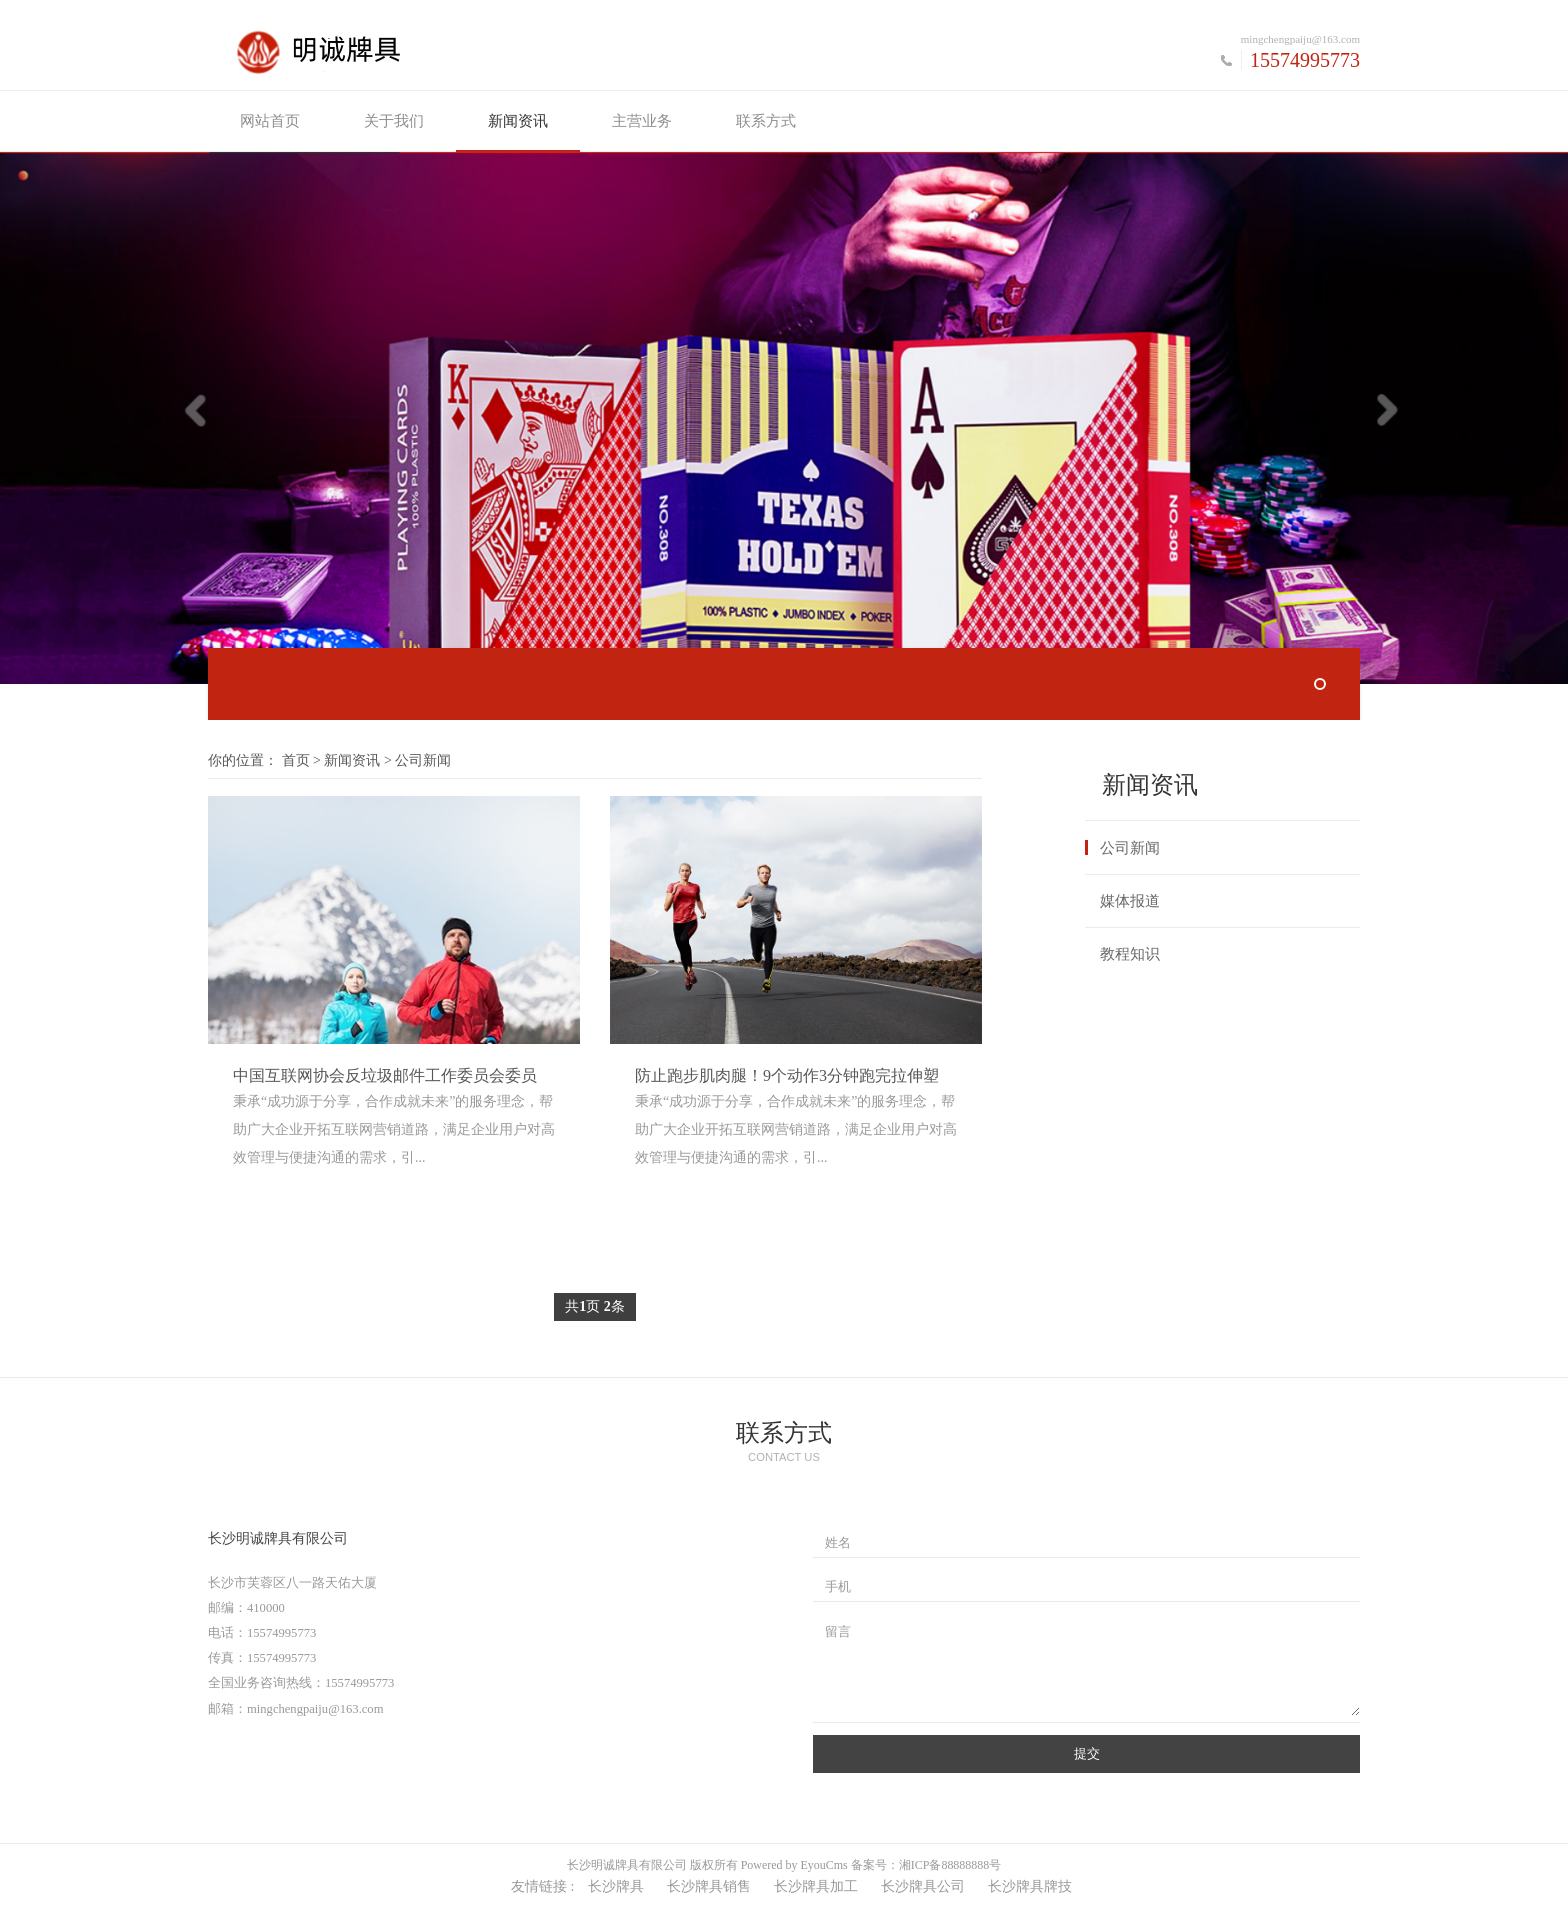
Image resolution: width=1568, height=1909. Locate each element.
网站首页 (270, 121)
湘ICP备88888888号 (950, 1865)
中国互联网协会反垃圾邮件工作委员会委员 (385, 1075)
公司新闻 (1130, 848)
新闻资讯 (518, 121)
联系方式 (766, 121)
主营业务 (642, 121)
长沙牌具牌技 (1030, 1886)
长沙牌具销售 (709, 1886)
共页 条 (595, 1306)
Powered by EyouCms (793, 1865)
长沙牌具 (616, 1886)
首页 (296, 760)
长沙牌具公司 (923, 1886)
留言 (838, 1632)
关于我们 (394, 121)
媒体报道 (1130, 901)
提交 (1087, 1753)
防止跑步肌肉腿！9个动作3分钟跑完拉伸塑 (787, 1075)
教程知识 (1130, 954)
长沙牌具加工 (816, 1886)
